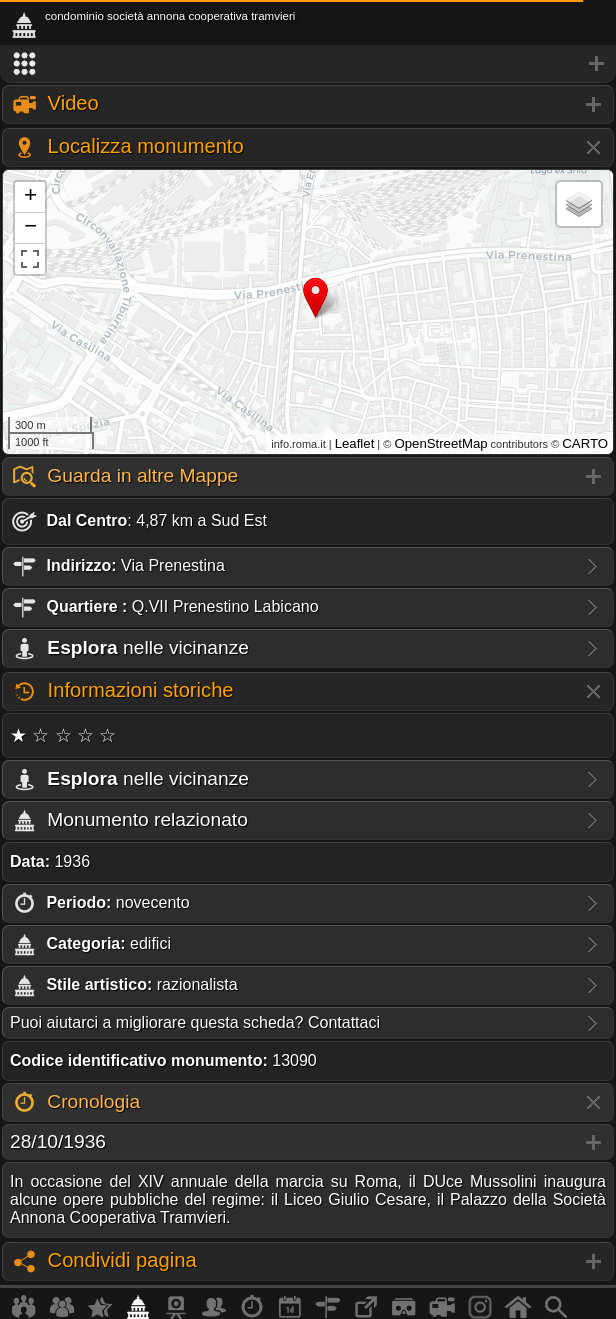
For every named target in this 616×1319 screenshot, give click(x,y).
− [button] (30, 228)
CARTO (585, 443)
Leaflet (355, 443)
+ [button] (30, 197)
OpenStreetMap (440, 443)
